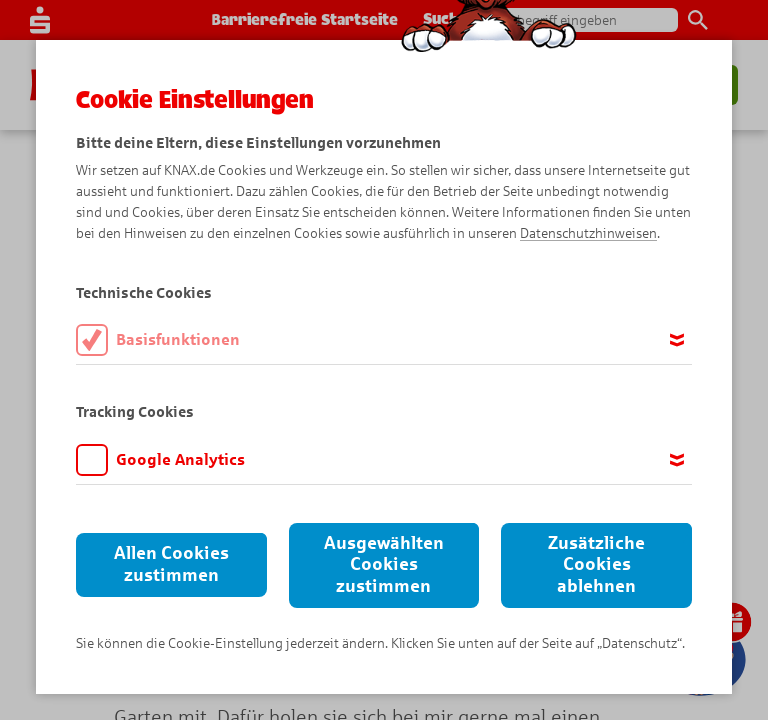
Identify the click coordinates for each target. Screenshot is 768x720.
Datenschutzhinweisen (588, 233)
